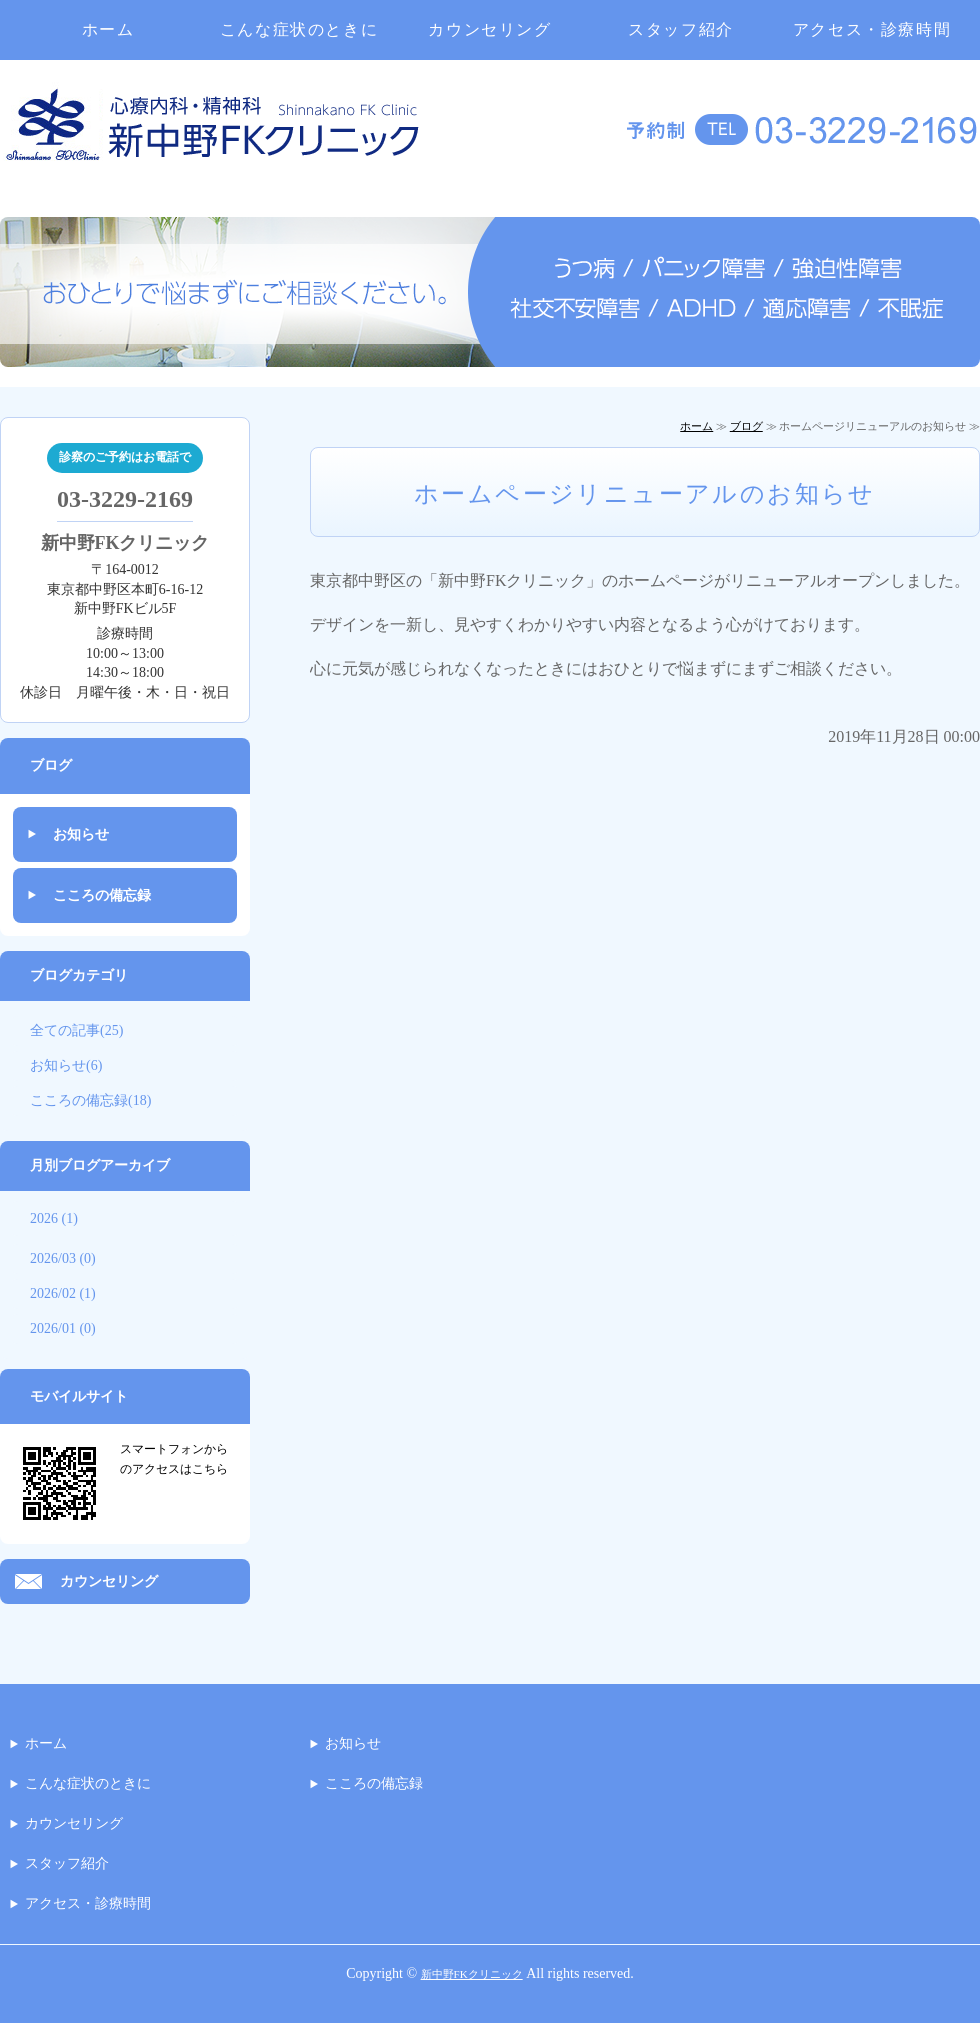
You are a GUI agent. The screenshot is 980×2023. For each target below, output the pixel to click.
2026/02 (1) (63, 1293)
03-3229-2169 (125, 499)
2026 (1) (54, 1218)
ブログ (746, 426)
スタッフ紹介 (681, 29)
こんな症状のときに (299, 29)
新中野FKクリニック (472, 1974)
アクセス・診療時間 (872, 29)
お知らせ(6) (66, 1065)
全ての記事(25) (76, 1030)
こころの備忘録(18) (90, 1100)
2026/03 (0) (63, 1258)
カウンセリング (489, 29)
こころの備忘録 (102, 895)
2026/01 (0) (63, 1328)
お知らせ (81, 834)
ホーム (108, 29)
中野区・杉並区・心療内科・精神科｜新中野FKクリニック (212, 137)
